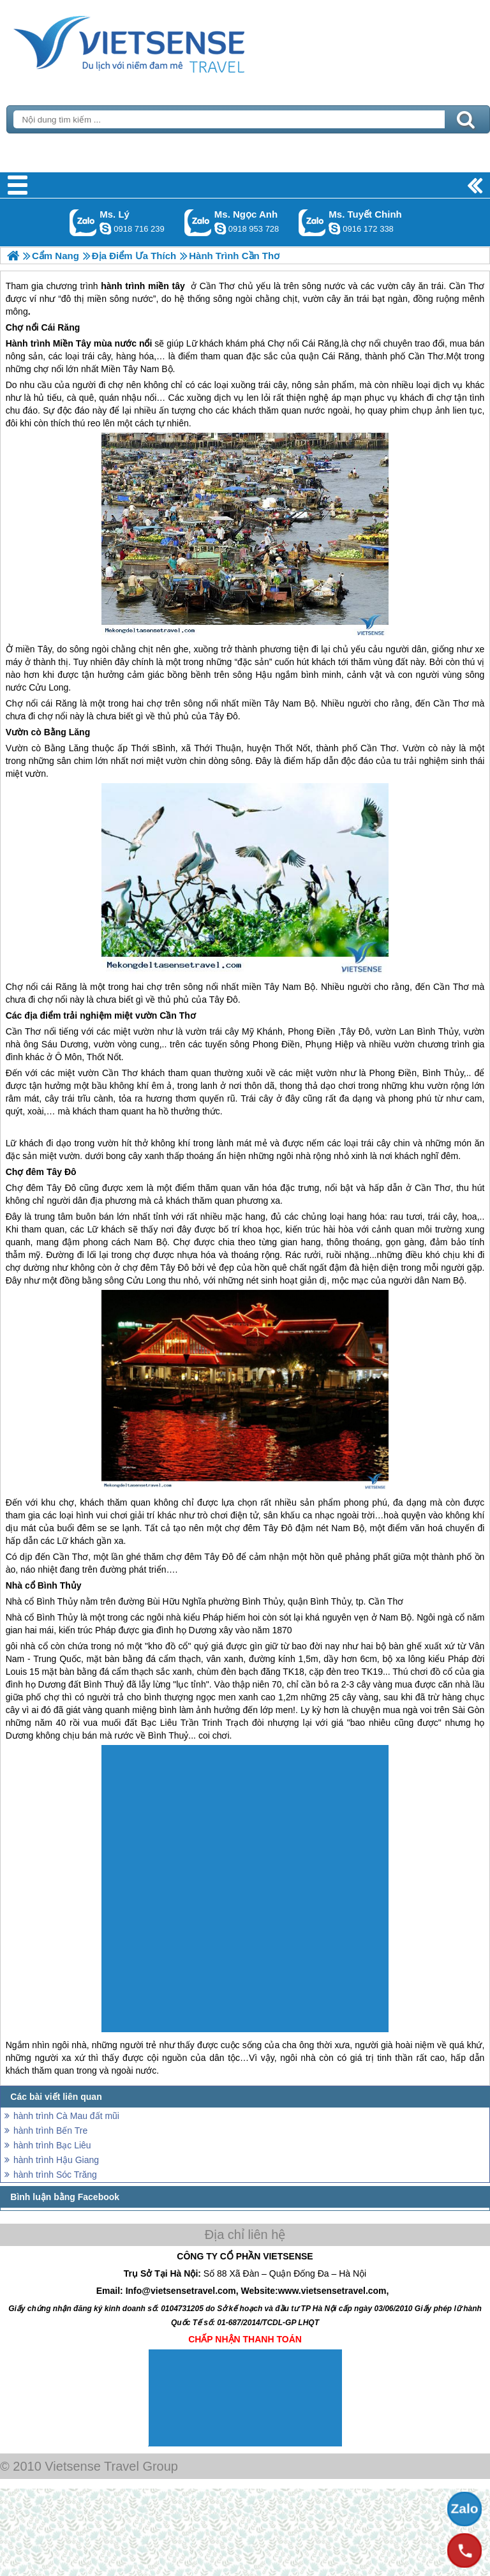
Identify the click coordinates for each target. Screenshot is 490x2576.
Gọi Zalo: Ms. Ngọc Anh (198, 222)
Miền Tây (72, 343)
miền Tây (33, 649)
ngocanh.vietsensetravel (220, 228)
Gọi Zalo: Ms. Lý (83, 222)
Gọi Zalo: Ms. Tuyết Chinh (312, 222)
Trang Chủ (161, 41)
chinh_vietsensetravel (334, 228)
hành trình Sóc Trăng (55, 2174)
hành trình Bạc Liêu (52, 2145)
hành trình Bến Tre (50, 2130)
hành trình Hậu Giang (56, 2160)
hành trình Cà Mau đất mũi (66, 2116)
